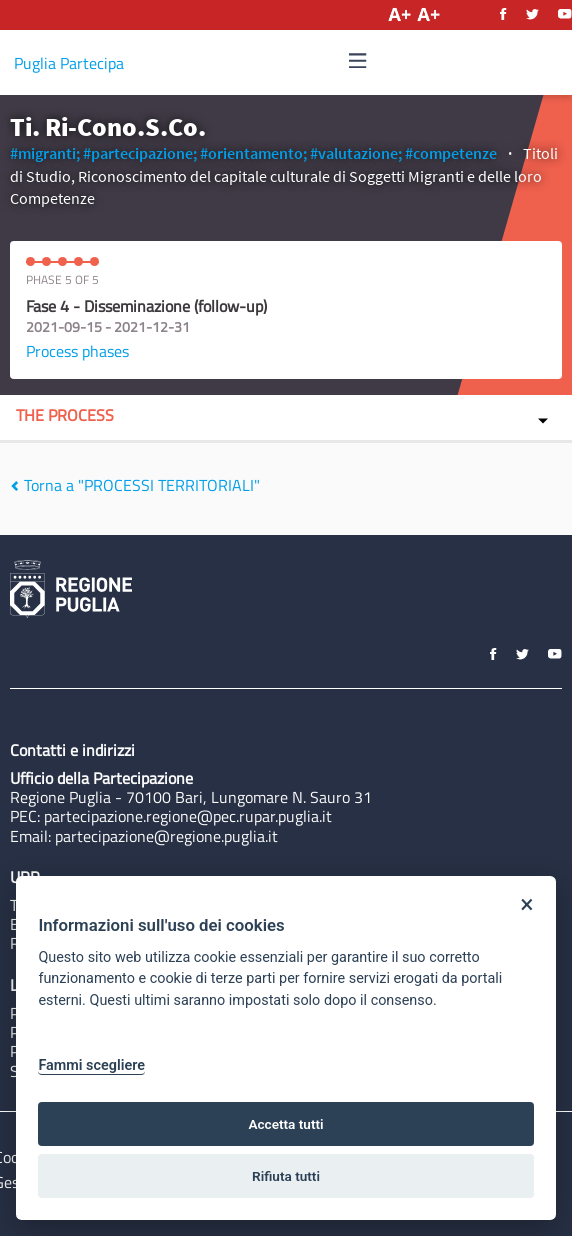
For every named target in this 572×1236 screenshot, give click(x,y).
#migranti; (45, 153)
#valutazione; (356, 153)
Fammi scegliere (91, 1065)
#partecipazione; (140, 153)
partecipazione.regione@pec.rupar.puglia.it (188, 816)
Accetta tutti (285, 1124)
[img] (358, 60)
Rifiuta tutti (286, 1176)
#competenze (451, 153)
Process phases (77, 351)
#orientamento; (253, 153)
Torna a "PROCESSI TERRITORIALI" (135, 485)
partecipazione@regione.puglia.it (166, 836)
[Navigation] (358, 61)
